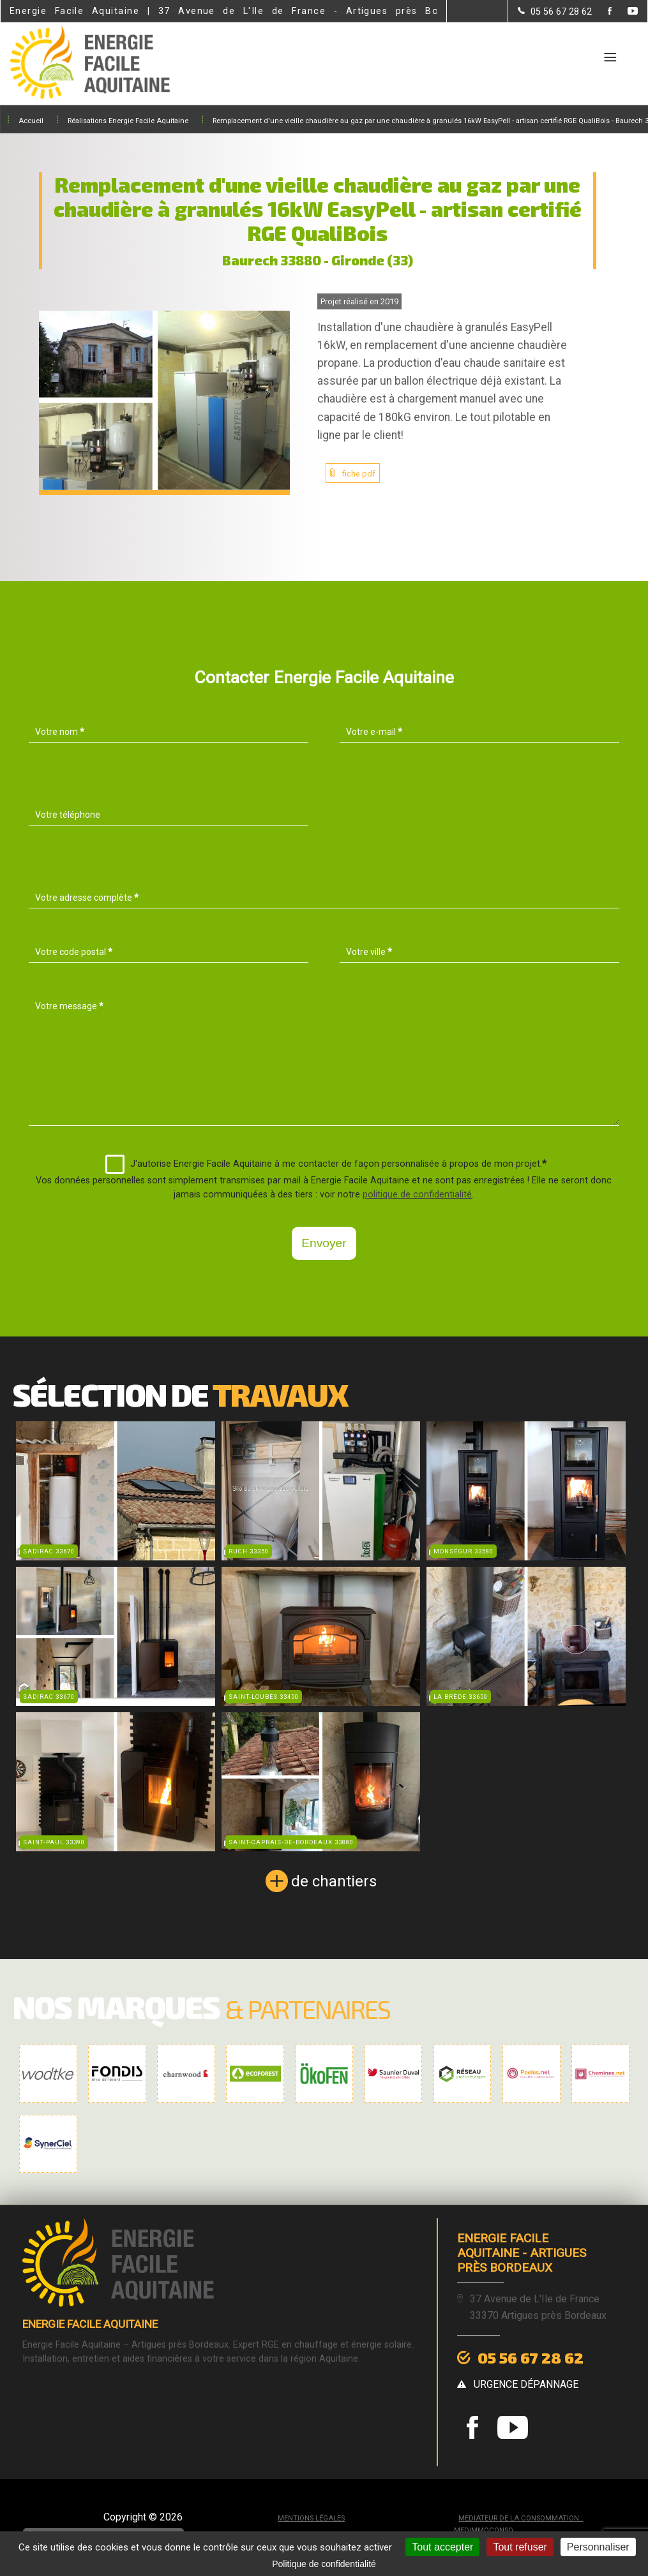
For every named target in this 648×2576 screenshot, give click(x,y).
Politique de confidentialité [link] (324, 2564)
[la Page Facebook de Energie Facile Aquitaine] (602, 11)
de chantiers (334, 1881)
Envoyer (323, 1243)
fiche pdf (358, 473)
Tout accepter (442, 2547)
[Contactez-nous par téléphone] (555, 11)
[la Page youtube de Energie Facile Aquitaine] (625, 11)
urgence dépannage (526, 2384)
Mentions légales (311, 2518)
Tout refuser (519, 2547)
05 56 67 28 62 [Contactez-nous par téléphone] (531, 2357)
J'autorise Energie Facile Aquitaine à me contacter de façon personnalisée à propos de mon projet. (325, 1164)
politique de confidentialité (417, 1194)
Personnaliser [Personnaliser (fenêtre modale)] (598, 2547)
